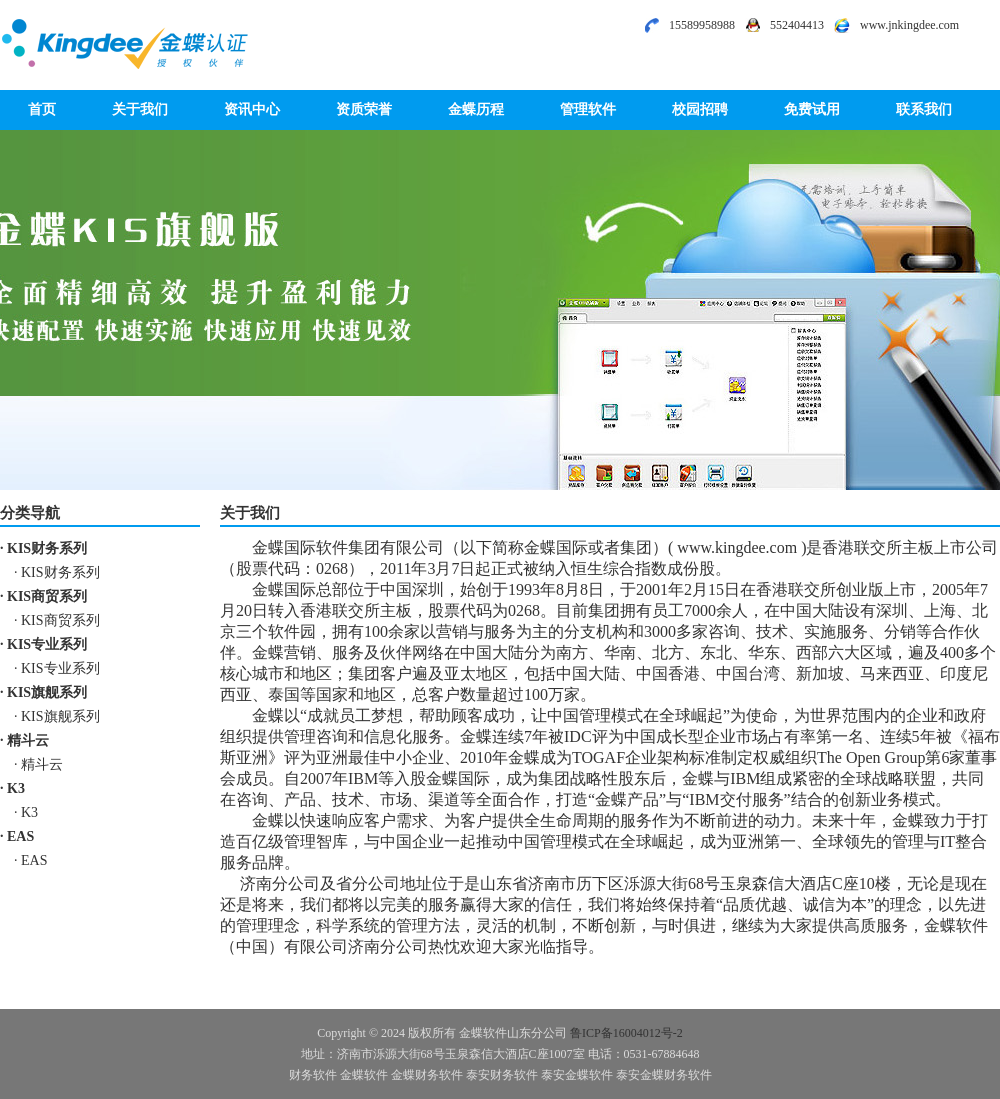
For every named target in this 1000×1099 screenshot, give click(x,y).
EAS (20, 836)
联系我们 (924, 109)
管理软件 (588, 109)
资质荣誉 (364, 109)
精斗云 (28, 740)
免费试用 (812, 109)
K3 (16, 788)
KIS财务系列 (47, 548)
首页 (42, 109)
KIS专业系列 (47, 644)
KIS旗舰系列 (47, 692)
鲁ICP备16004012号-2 (626, 1033)
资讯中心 (252, 109)
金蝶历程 (476, 109)
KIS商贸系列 (47, 596)
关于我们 (140, 109)
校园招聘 (700, 109)
